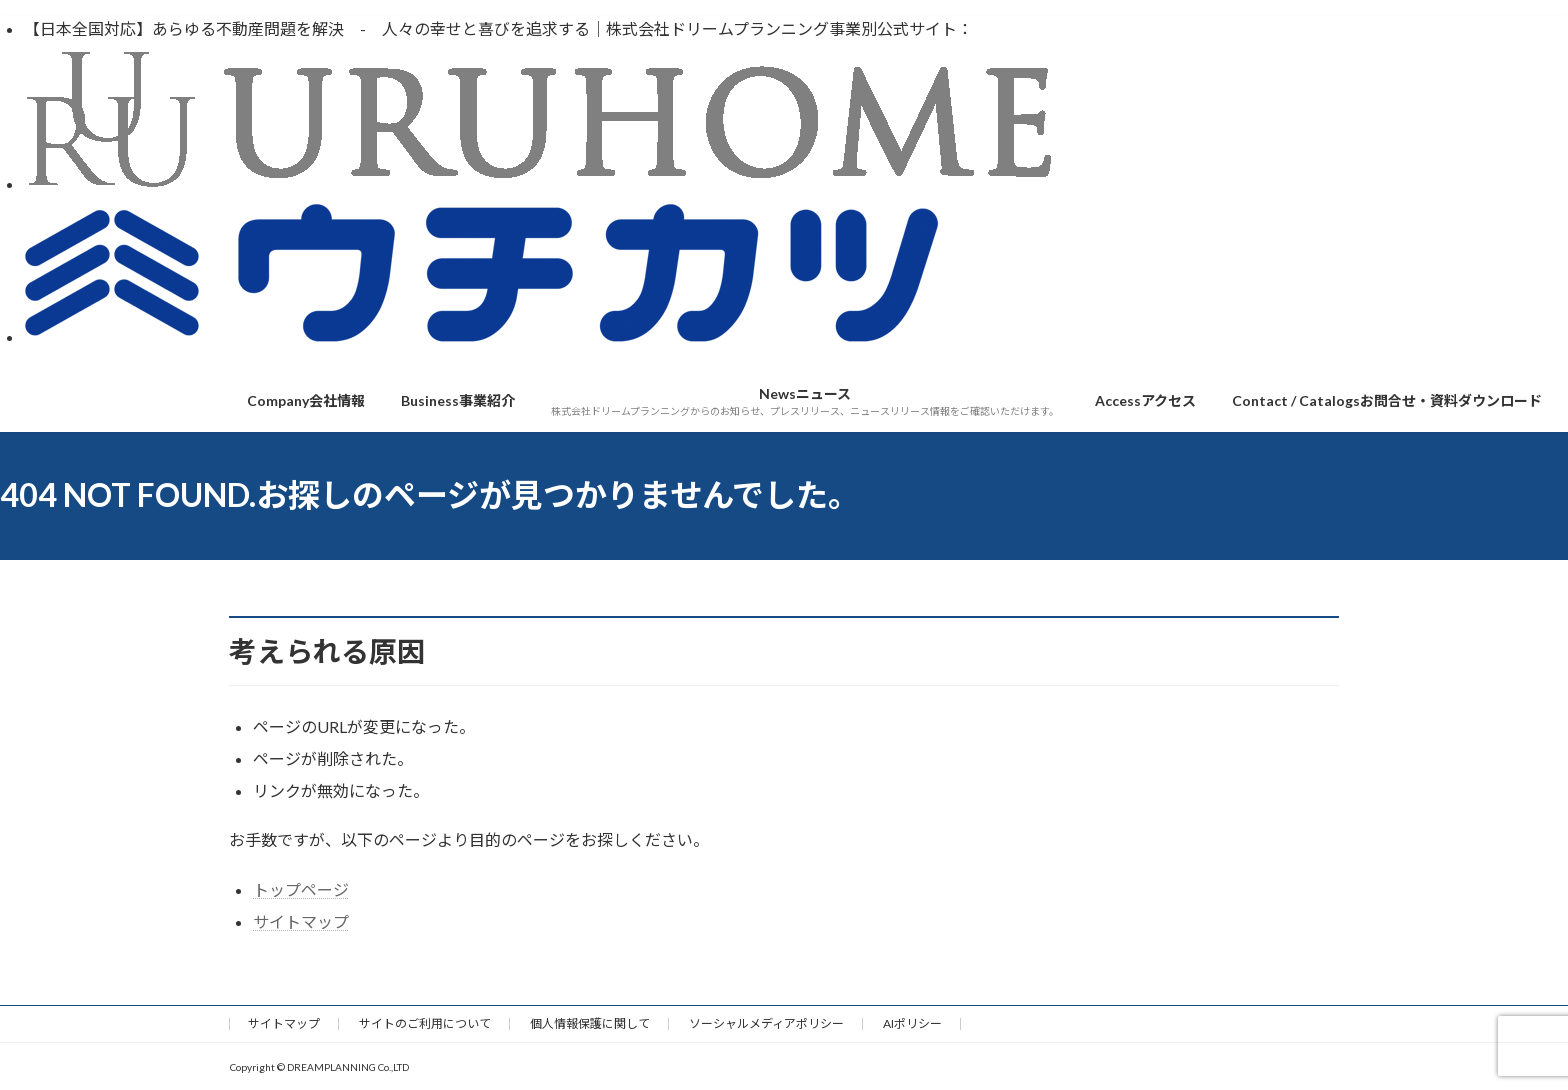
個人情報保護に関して (590, 1023)
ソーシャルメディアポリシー (766, 1023)
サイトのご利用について (425, 1023)
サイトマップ (301, 921)
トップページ (301, 889)
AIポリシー (912, 1023)
